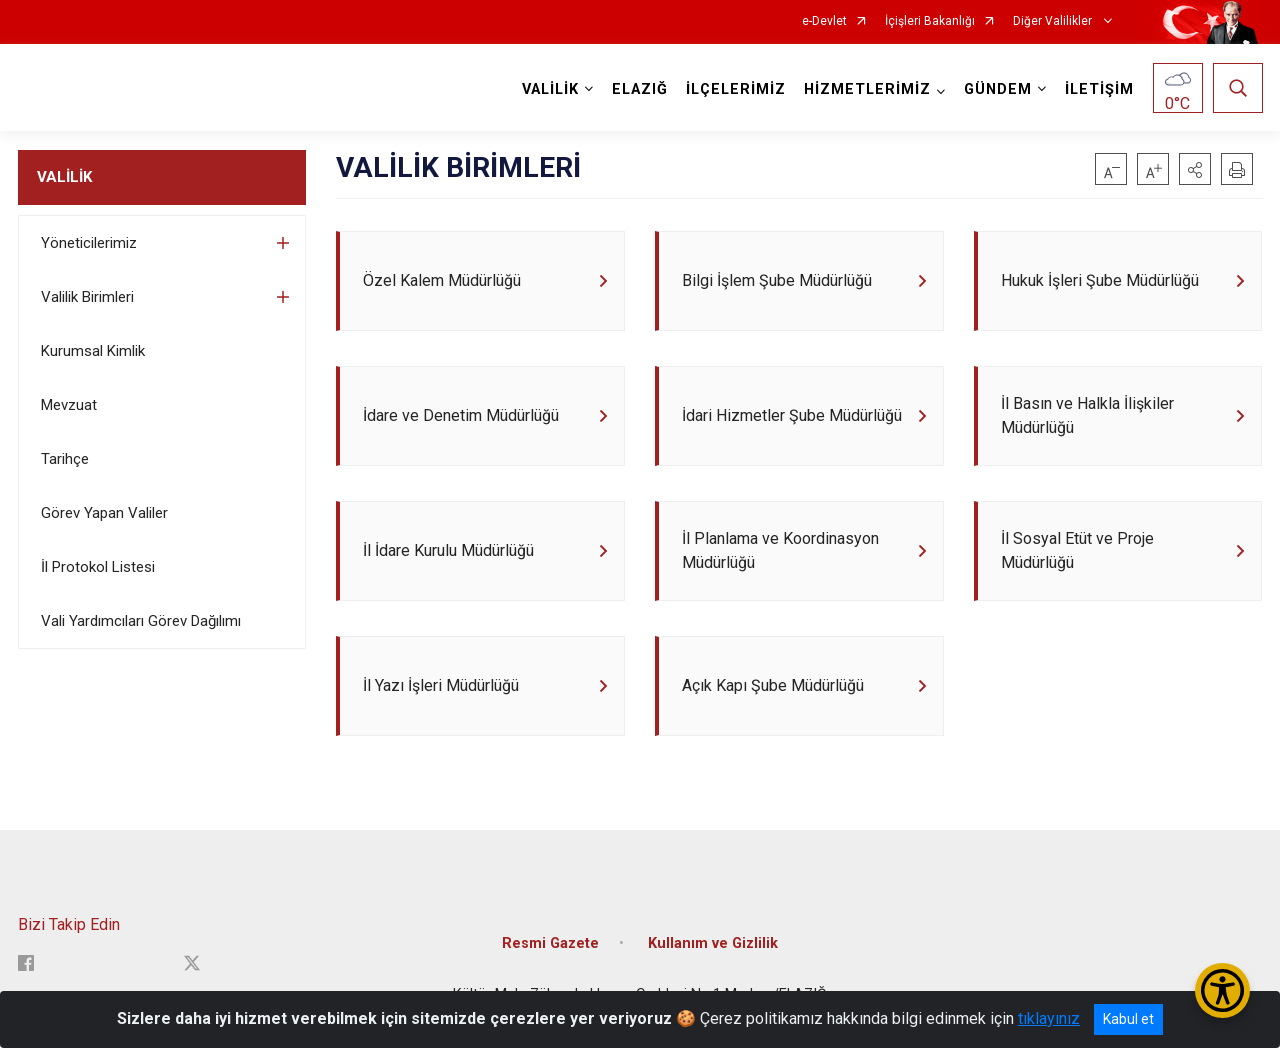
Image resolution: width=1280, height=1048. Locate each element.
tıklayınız (1049, 1018)
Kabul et (1128, 1019)
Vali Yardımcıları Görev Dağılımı (141, 621)
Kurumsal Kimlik (93, 351)
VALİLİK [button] (550, 89)
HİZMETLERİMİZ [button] (867, 89)
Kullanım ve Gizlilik (713, 943)
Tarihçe (65, 459)
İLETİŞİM (1099, 89)
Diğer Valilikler (1054, 21)
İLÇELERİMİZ (736, 89)
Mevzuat (69, 405)
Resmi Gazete (550, 943)
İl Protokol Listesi (98, 567)
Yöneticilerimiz (89, 243)
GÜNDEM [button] (998, 89)
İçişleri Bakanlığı (930, 21)
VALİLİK (64, 177)
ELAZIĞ (640, 89)
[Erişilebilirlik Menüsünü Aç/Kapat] (1222, 990)
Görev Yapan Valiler (104, 513)
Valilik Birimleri (87, 297)
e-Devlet (824, 21)
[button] (1195, 169)
